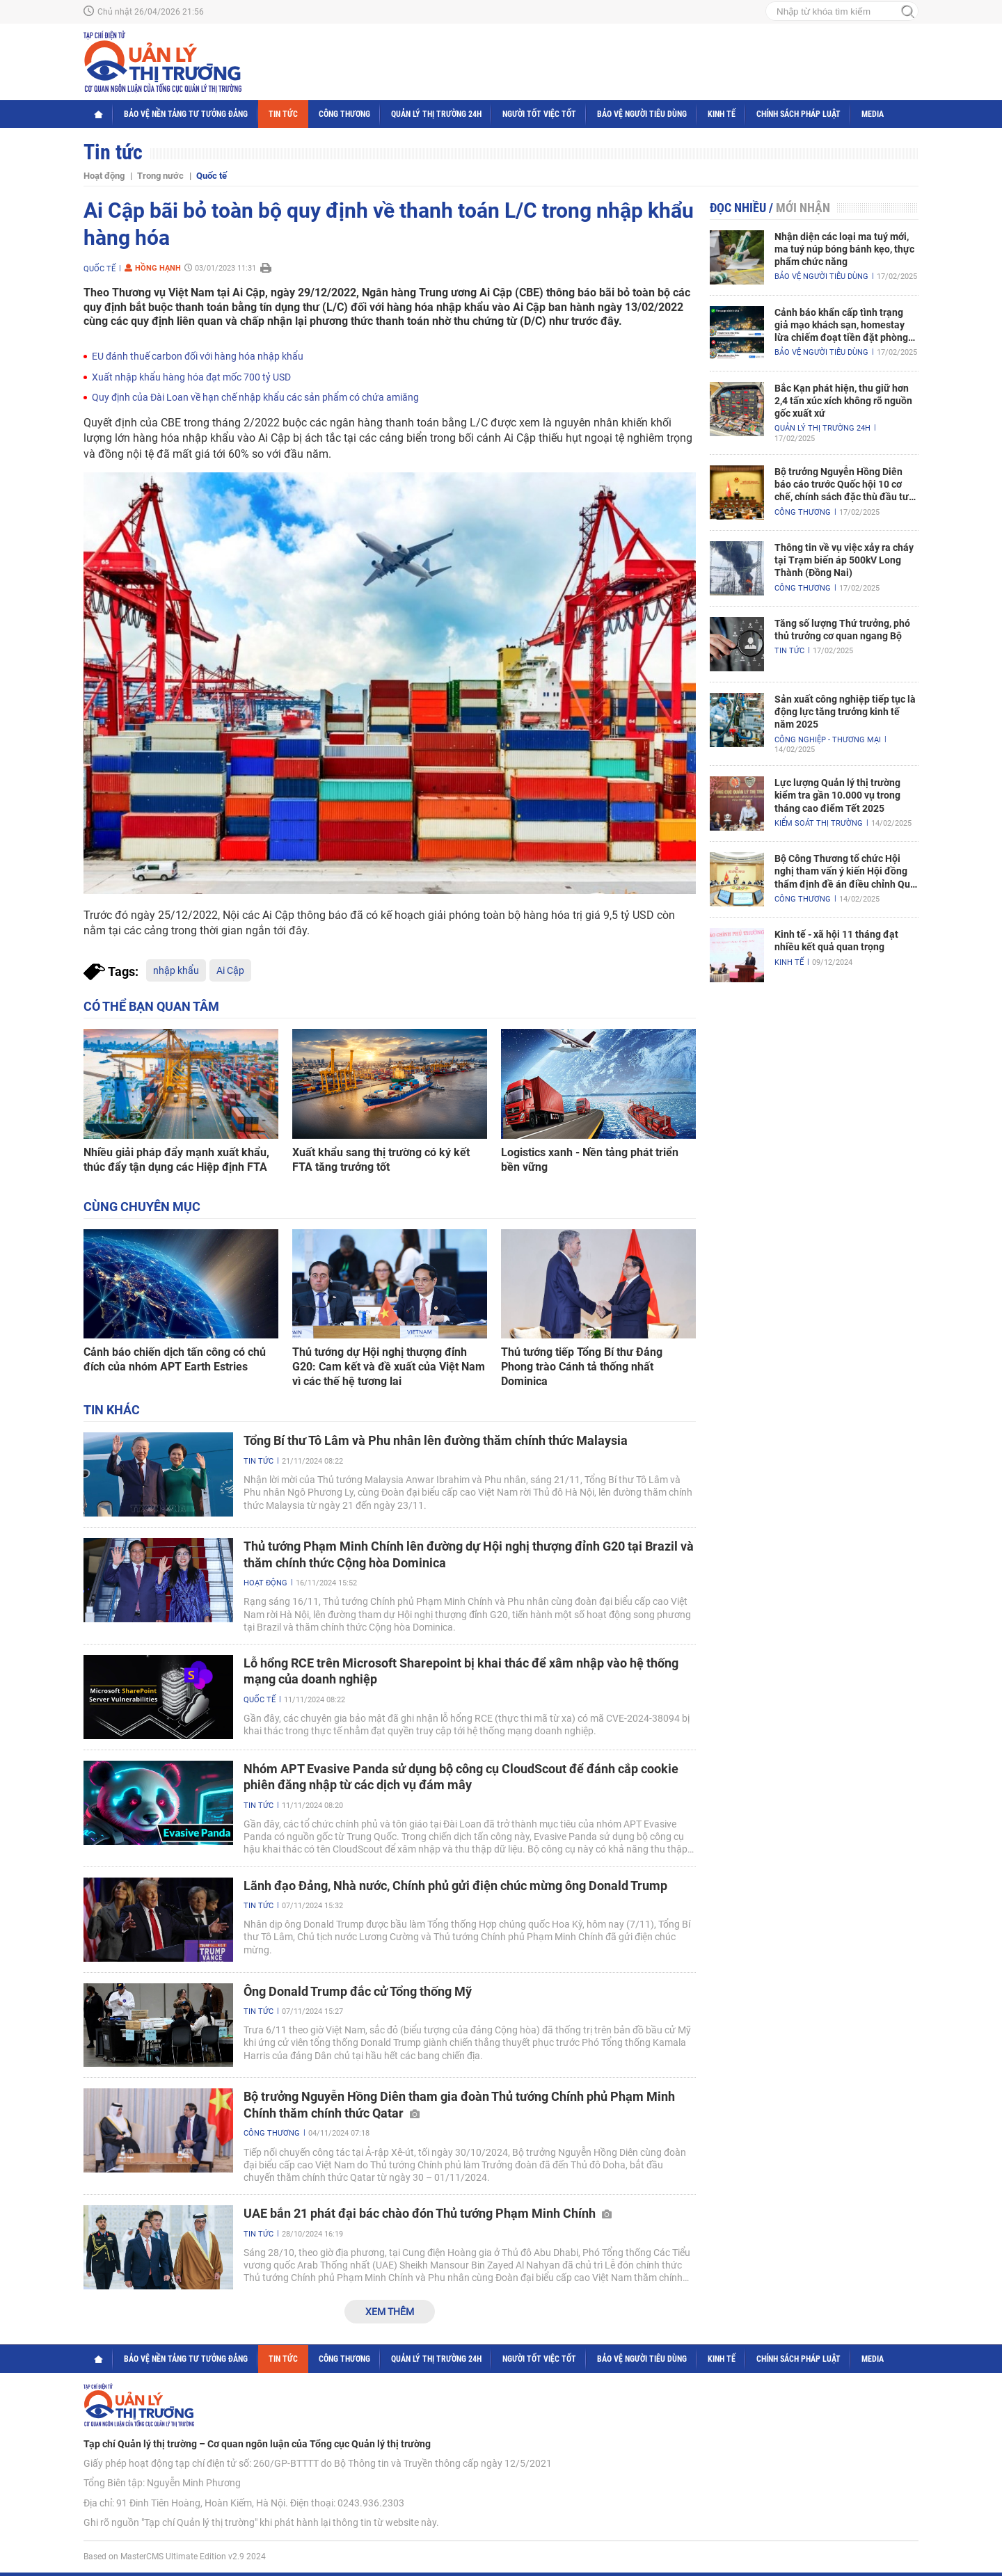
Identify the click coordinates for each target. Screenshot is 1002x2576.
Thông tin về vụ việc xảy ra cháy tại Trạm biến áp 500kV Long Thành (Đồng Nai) (844, 560)
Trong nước (160, 175)
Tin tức (283, 114)
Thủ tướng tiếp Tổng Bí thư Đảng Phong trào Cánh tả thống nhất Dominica (581, 1366)
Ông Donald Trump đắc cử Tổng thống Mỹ (358, 1991)
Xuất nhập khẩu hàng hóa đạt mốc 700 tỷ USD (191, 377)
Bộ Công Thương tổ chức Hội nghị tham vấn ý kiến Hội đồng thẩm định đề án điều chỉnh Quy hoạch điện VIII (844, 871)
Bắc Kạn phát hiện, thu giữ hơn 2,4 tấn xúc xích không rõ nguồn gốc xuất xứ (843, 401)
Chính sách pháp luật (798, 114)
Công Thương (344, 114)
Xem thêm (389, 2311)
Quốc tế (211, 175)
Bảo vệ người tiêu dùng (642, 114)
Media (872, 114)
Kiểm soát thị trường (818, 823)
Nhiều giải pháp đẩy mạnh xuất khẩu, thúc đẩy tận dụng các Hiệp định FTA (176, 1160)
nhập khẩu (176, 970)
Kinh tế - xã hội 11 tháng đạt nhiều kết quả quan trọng (836, 940)
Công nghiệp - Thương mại (827, 739)
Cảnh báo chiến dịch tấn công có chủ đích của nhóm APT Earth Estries (175, 1359)
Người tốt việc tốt (539, 114)
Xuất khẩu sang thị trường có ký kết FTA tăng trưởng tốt (381, 1160)
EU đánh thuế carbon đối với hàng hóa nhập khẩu (197, 356)
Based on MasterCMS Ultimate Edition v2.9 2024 (175, 2556)
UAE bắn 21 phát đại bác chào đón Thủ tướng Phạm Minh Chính (428, 2213)
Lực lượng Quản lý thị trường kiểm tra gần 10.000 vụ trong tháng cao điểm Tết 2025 (837, 795)
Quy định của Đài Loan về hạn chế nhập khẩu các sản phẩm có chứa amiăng (255, 397)
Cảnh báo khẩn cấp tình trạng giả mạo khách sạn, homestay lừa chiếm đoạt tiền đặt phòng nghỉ (841, 325)
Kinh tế (721, 114)
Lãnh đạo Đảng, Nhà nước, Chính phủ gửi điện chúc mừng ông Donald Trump (455, 1885)
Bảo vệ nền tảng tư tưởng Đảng (186, 114)
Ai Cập (230, 970)
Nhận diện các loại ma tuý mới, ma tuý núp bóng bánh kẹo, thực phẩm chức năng (844, 249)
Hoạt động (104, 175)
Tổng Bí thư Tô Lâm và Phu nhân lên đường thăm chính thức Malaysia (436, 1440)
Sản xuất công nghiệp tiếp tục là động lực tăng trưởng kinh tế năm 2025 (845, 712)
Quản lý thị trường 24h (436, 114)
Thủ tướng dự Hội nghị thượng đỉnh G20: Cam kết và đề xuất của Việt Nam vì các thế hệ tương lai (388, 1366)
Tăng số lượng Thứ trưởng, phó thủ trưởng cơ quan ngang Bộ (842, 629)
